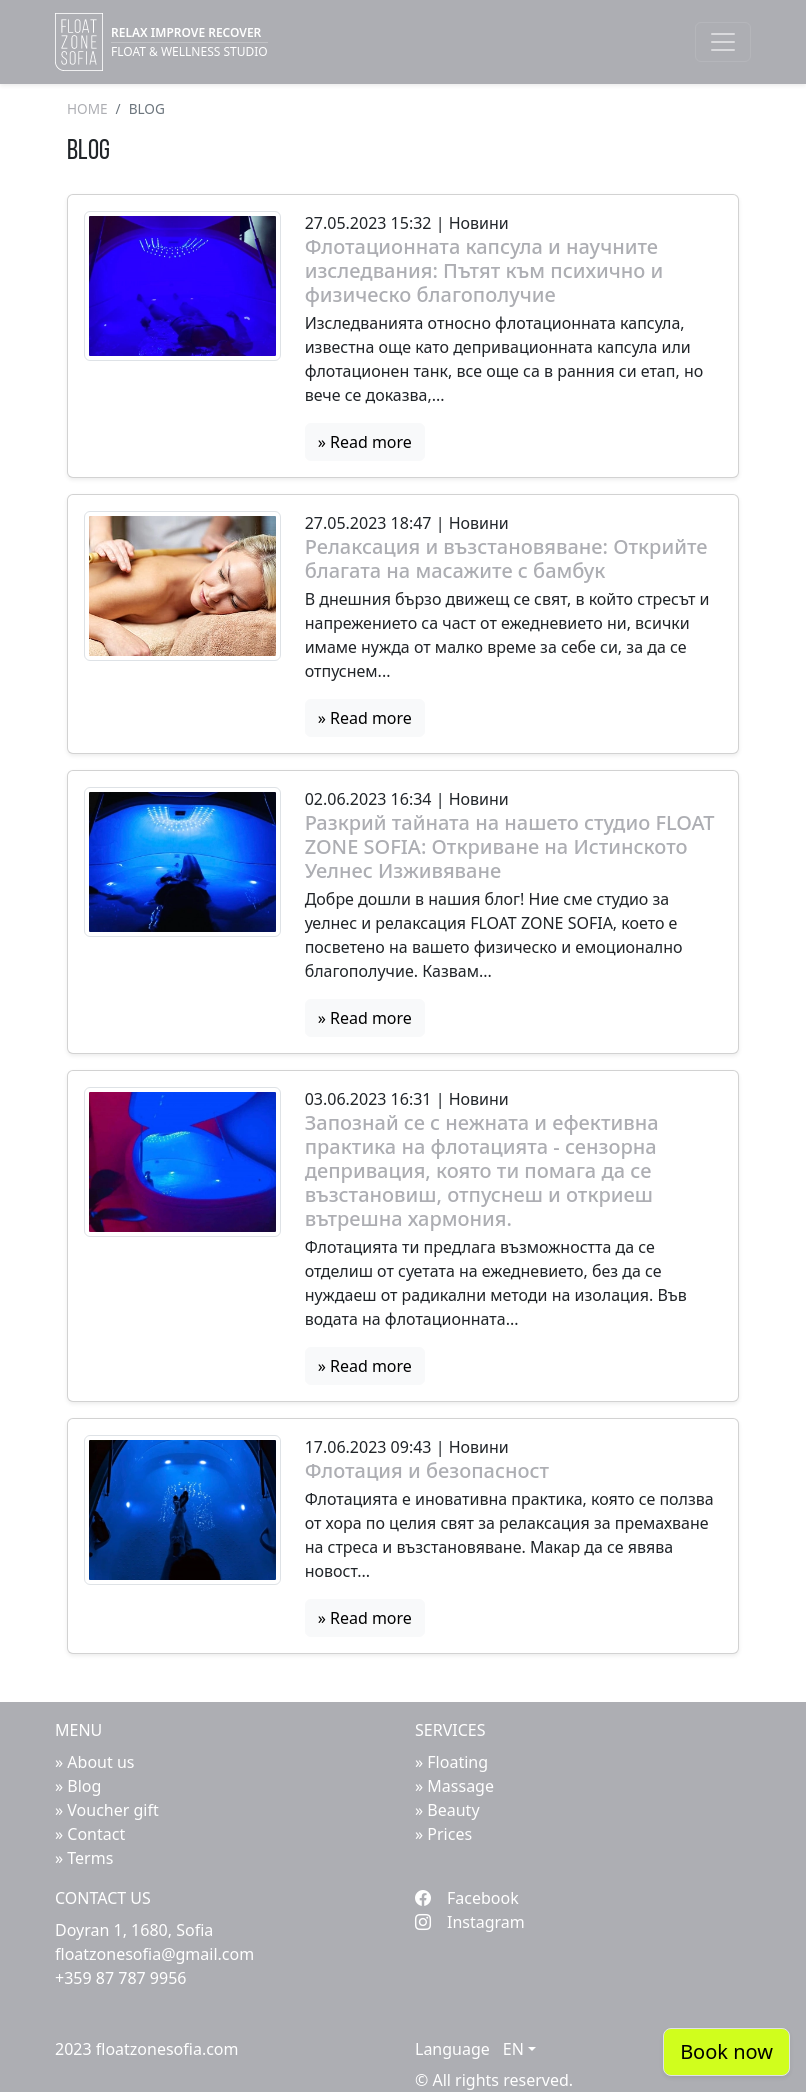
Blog (84, 1786)
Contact (96, 1834)
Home (87, 108)
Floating (457, 1762)
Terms (90, 1858)
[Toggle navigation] (723, 42)
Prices (449, 1834)
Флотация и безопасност (427, 1471)
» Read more (365, 442)
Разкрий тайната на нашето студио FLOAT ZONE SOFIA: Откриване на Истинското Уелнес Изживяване (510, 847)
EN (513, 2049)
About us (100, 1762)
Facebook (467, 1898)
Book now (726, 2051)
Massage (460, 1786)
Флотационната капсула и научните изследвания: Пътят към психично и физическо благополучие (484, 271)
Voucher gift (112, 1810)
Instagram (470, 1922)
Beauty (453, 1810)
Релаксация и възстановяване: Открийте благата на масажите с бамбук (506, 559)
